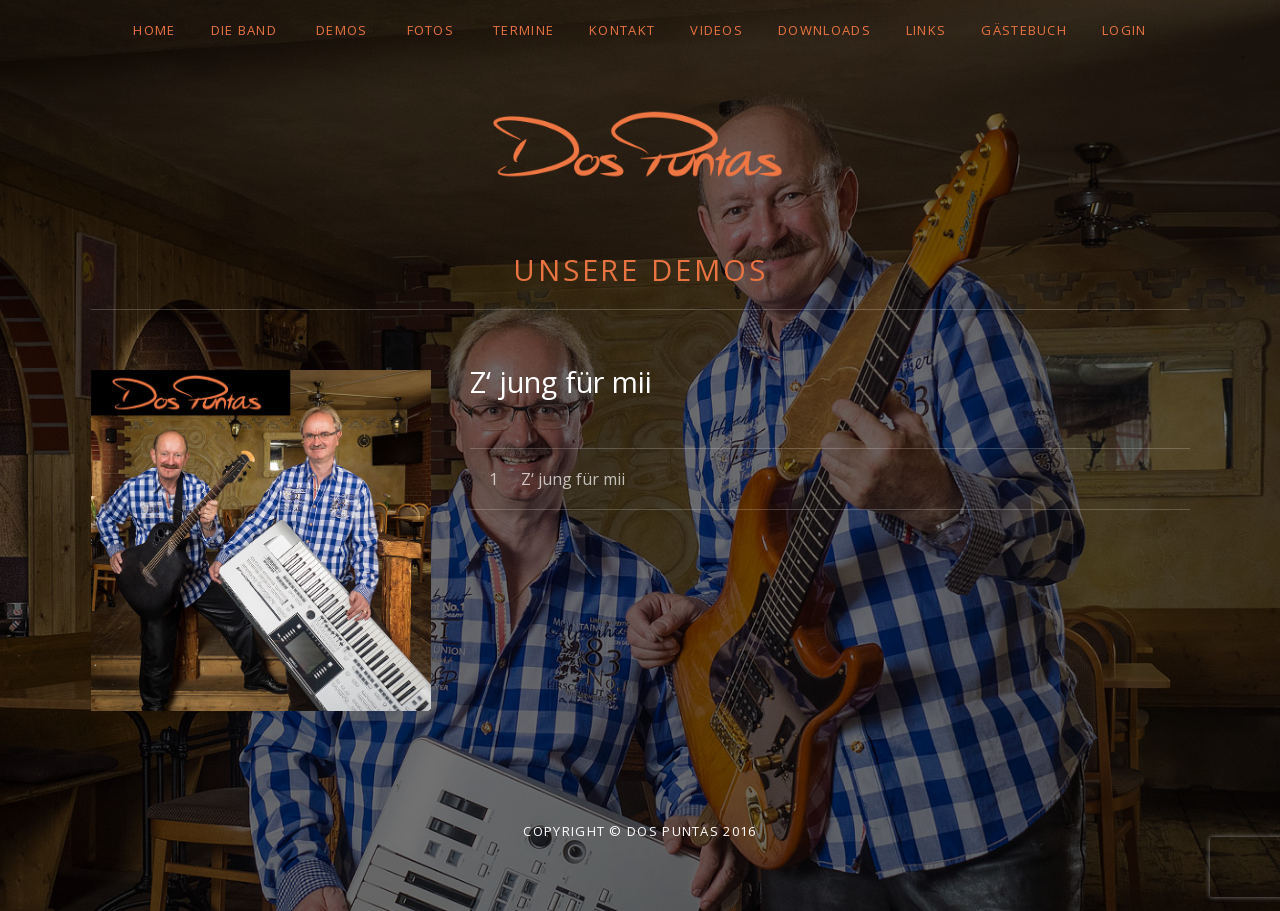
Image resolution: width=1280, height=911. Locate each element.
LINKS (926, 30)
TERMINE (523, 30)
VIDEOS (716, 30)
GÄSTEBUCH (1024, 30)
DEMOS (342, 30)
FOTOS (431, 30)
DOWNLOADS (824, 30)
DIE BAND (244, 30)
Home (154, 30)
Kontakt (622, 30)
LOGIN (1124, 30)
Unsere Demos (640, 269)
